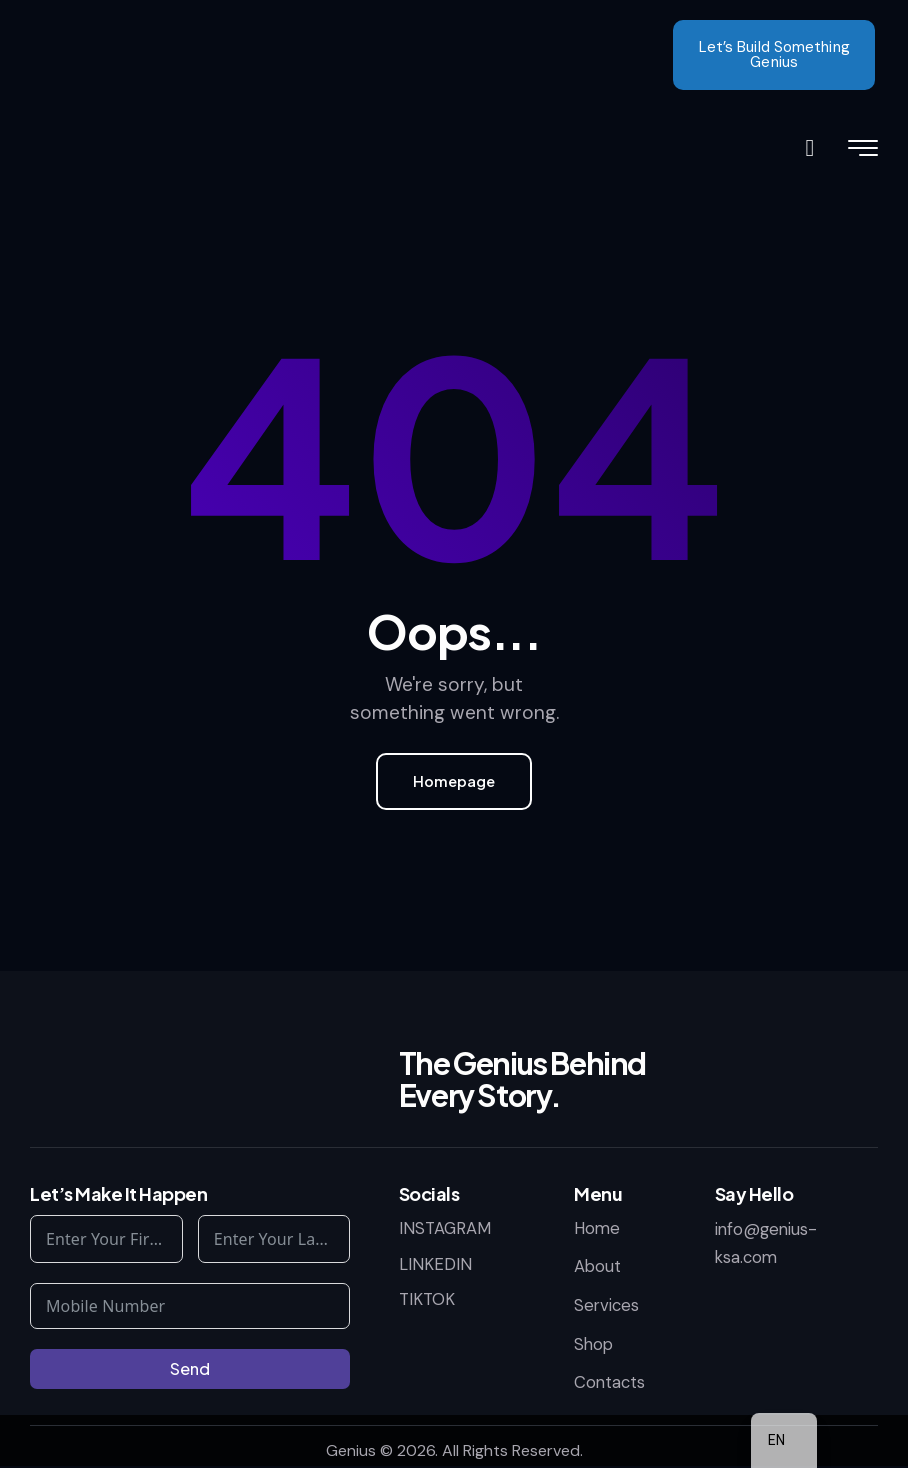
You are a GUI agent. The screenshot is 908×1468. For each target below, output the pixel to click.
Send (190, 1369)
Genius (351, 1451)
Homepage (454, 781)
